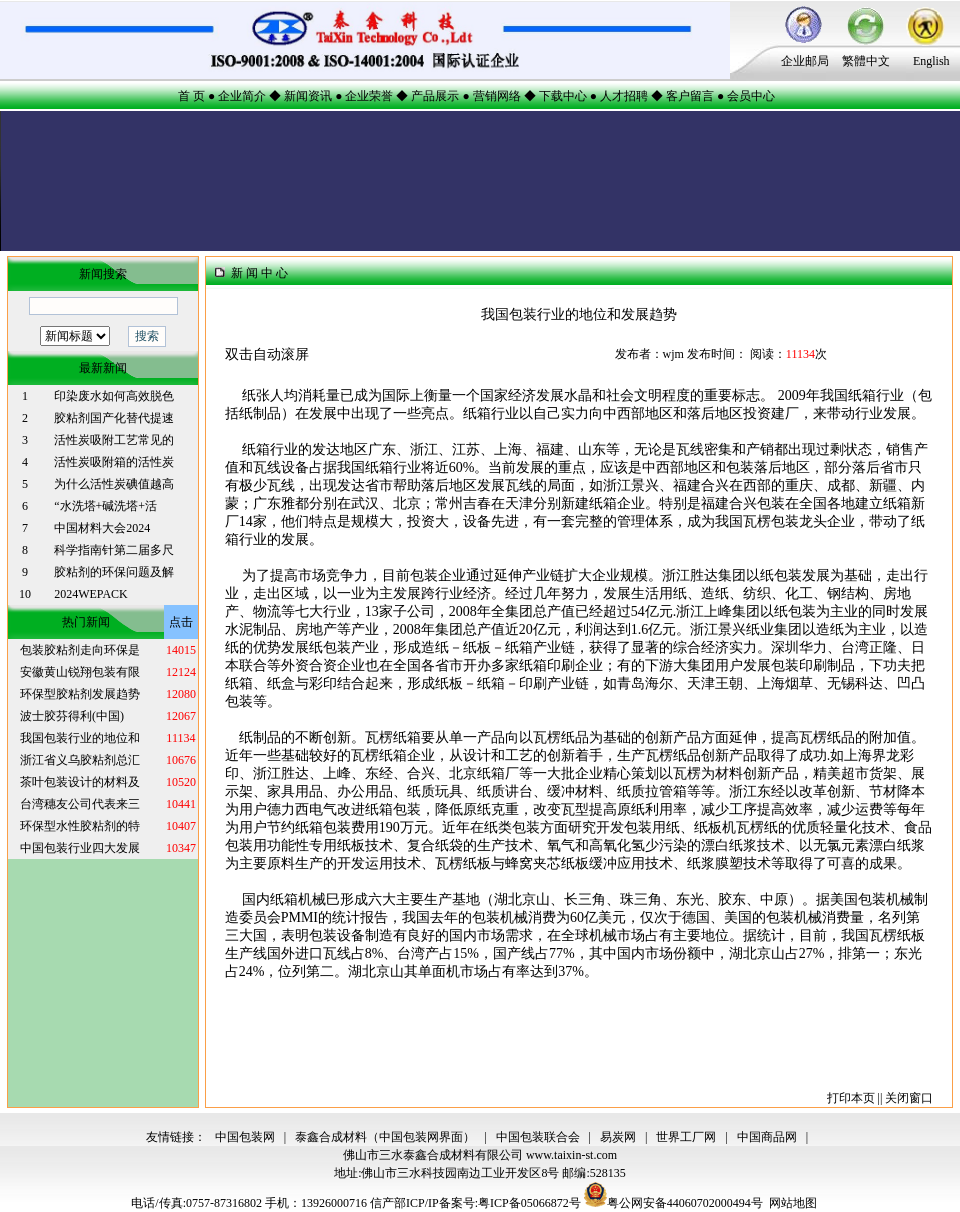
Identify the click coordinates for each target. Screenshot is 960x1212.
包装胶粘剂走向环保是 (80, 650)
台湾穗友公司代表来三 (80, 804)
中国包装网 (245, 1137)
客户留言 (690, 96)
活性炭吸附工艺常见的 (114, 440)
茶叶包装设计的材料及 (80, 782)
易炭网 (618, 1137)
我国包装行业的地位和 (80, 738)
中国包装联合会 (538, 1137)
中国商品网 (767, 1137)
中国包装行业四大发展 (80, 848)
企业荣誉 (369, 96)
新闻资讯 (308, 96)
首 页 (191, 96)
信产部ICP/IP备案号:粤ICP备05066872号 (477, 1203)
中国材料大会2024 (102, 528)
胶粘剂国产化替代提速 (114, 418)
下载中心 (563, 96)
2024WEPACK (91, 594)
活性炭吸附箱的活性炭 (114, 462)
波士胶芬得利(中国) (72, 716)
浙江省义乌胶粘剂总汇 (80, 760)
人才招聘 (624, 96)
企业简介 (242, 96)
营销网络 (497, 96)
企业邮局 (805, 61)
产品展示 (435, 96)
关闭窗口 (909, 1098)
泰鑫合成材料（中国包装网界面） (385, 1137)
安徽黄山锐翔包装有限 (80, 672)
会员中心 (751, 96)
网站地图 (793, 1203)
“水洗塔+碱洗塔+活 (105, 506)
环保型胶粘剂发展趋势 (80, 694)
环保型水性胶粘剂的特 (80, 826)
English (931, 61)
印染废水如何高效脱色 (114, 396)
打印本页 (851, 1098)
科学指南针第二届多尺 (114, 550)
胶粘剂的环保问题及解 (114, 572)
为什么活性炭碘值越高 (114, 484)
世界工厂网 (686, 1137)
